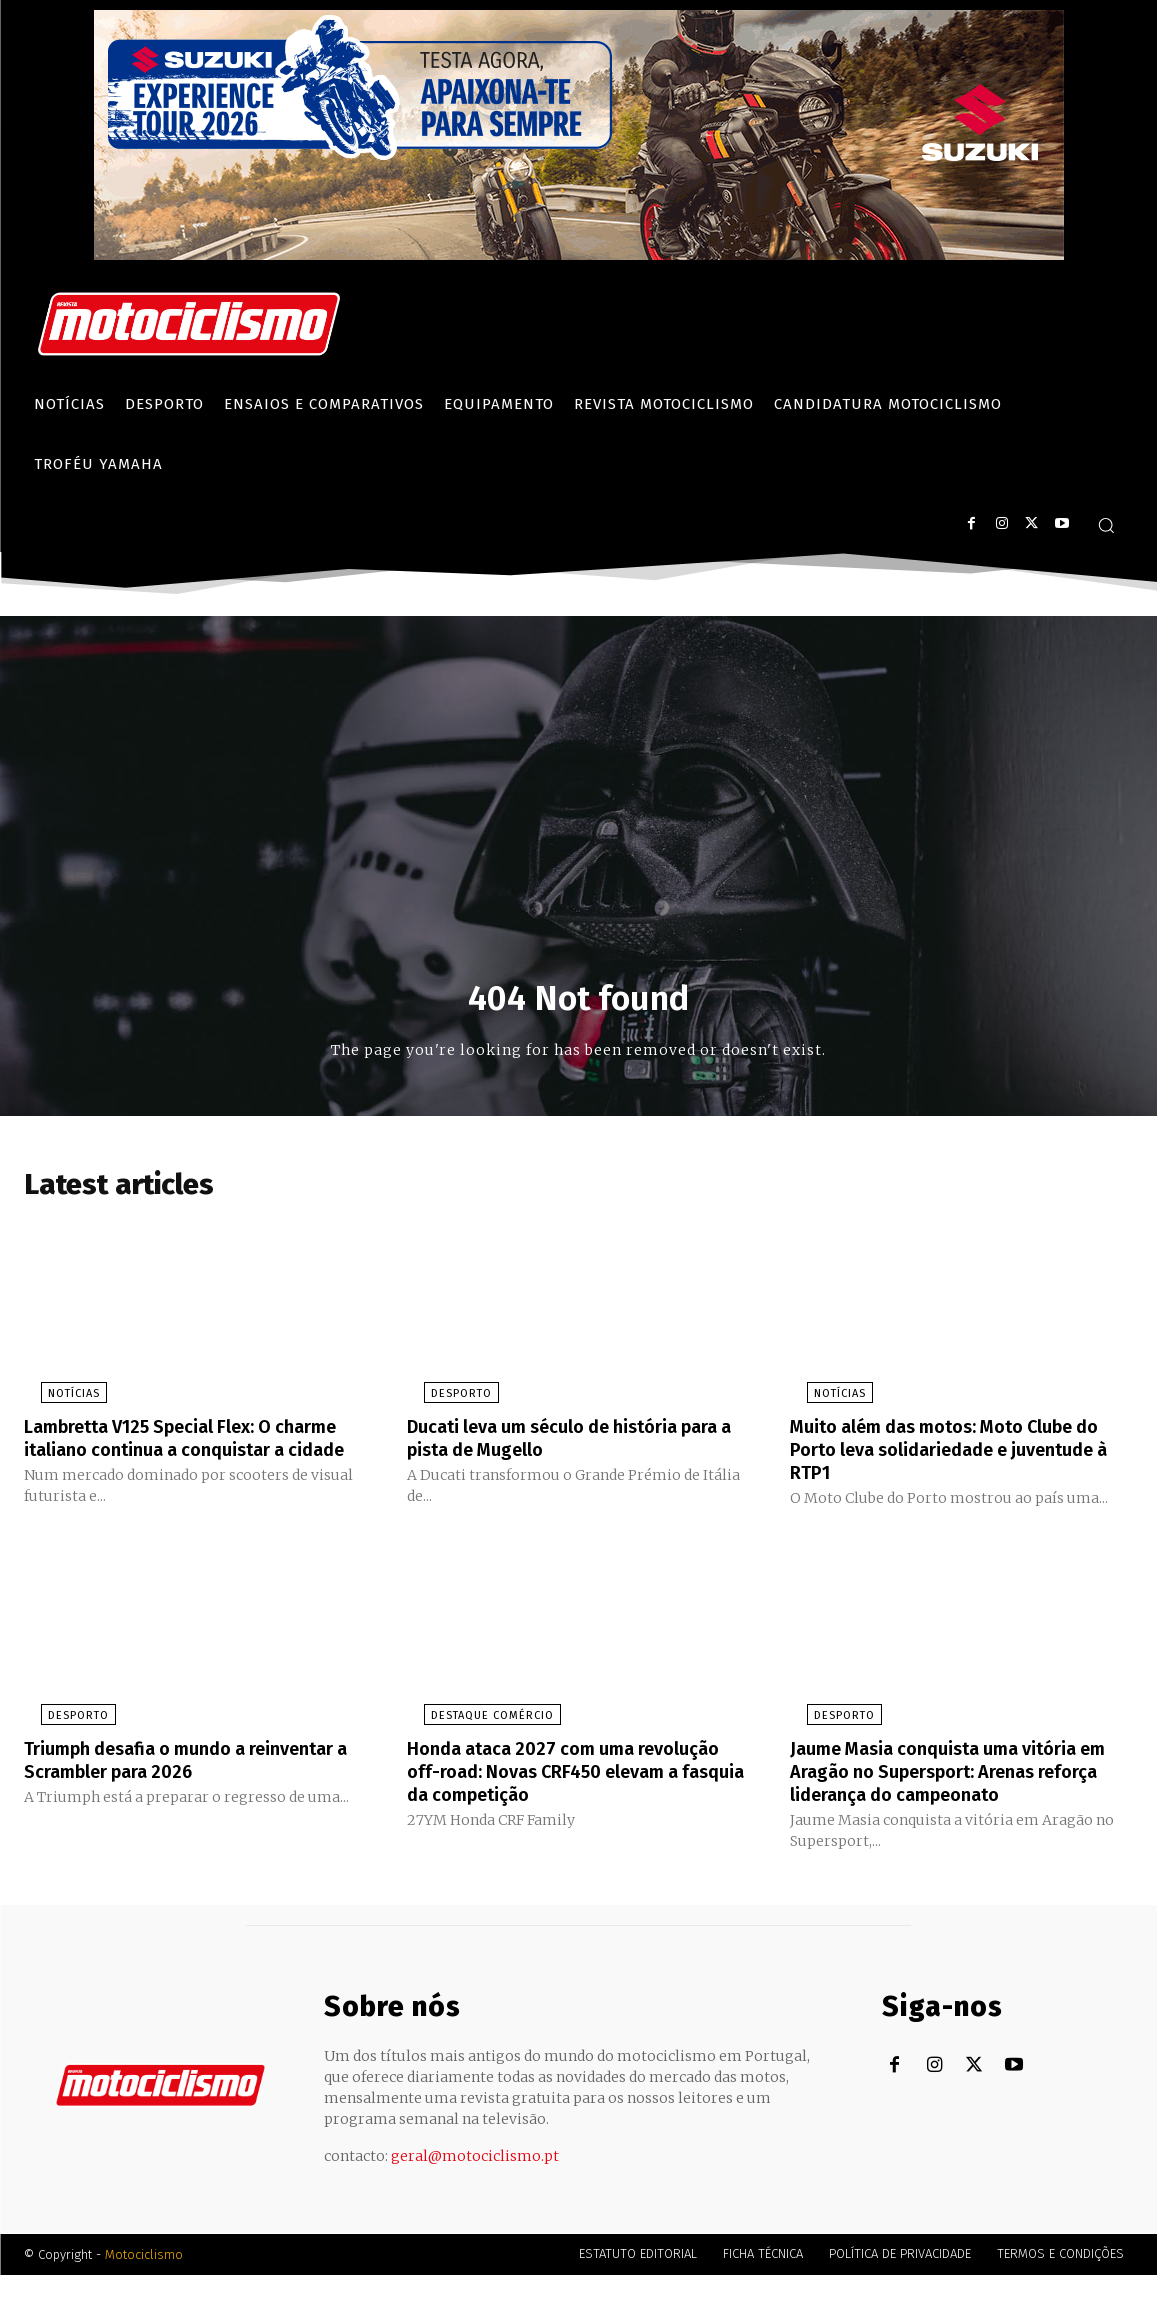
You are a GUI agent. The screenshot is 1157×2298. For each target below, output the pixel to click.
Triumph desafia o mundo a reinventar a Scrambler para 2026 (177, 1785)
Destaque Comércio (475, 1741)
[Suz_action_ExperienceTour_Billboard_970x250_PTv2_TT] (579, 254)
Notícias (57, 1400)
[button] (1106, 525)
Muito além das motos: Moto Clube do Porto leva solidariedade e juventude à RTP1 (950, 1455)
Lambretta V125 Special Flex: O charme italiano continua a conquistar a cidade (165, 1455)
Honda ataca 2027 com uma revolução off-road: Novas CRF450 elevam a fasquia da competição (562, 1796)
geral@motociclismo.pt (475, 2179)
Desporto (444, 1400)
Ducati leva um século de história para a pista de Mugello (559, 1444)
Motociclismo (144, 2277)
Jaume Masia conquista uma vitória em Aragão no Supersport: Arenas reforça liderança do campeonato (949, 1796)
